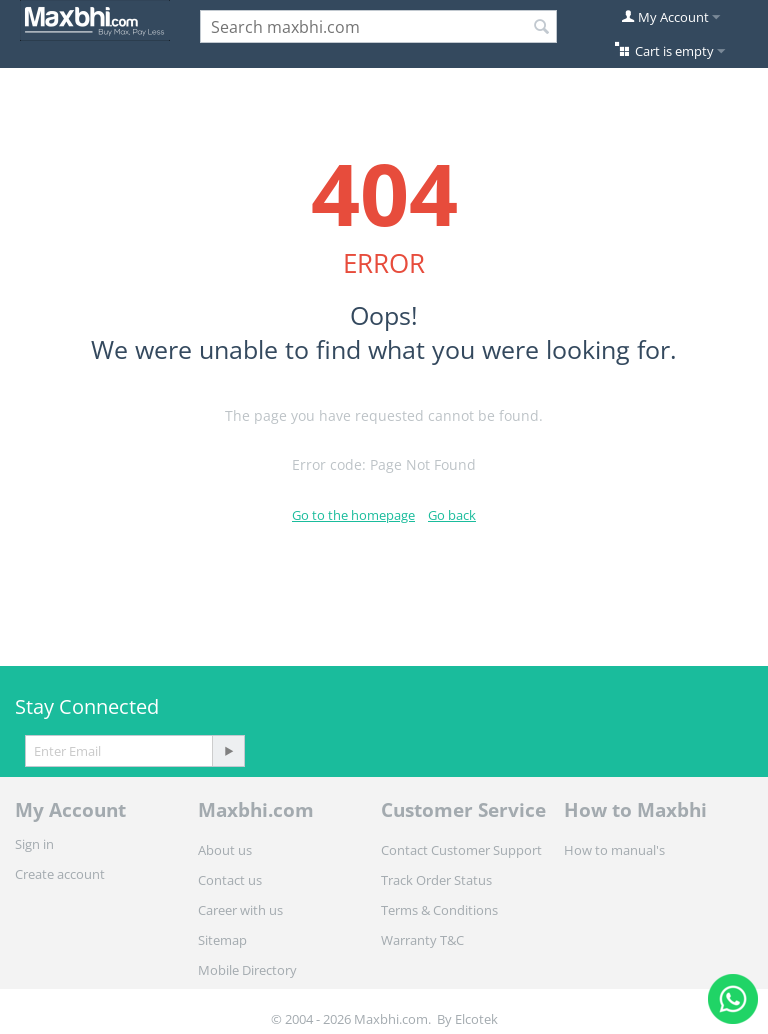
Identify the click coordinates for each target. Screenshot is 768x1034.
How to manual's (614, 850)
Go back (452, 515)
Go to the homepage (353, 515)
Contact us (230, 880)
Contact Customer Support (461, 850)
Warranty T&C (422, 940)
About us (225, 850)
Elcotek (476, 1019)
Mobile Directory (247, 970)
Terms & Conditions (439, 910)
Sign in (34, 844)
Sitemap (222, 940)
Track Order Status (436, 880)
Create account (60, 874)
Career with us (240, 910)
